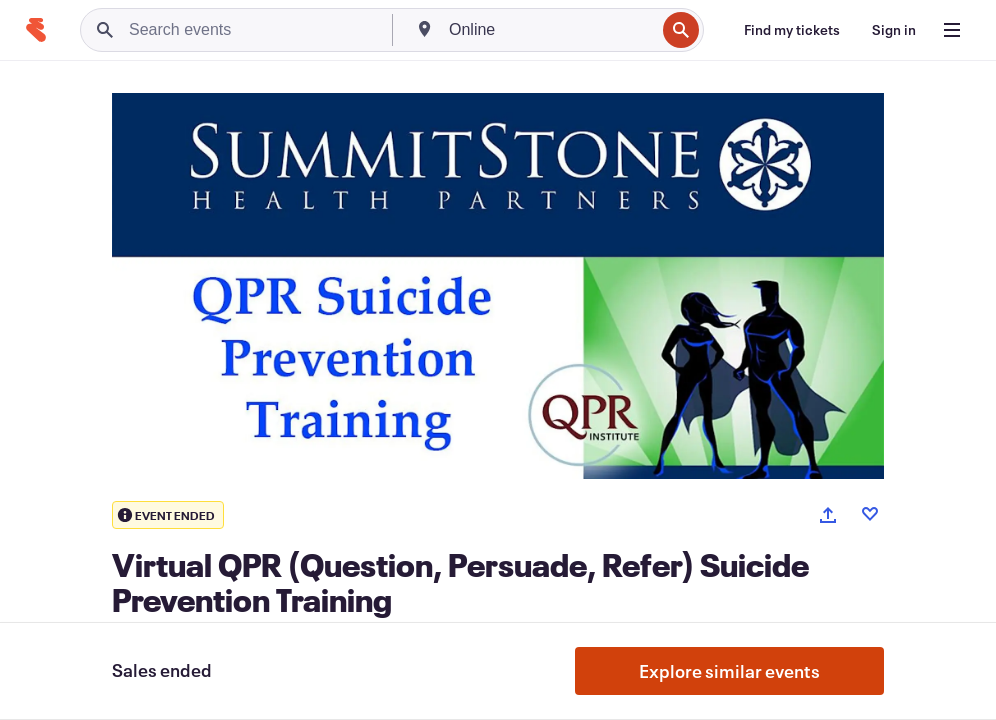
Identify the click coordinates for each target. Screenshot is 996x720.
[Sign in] (894, 30)
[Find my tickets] (792, 30)
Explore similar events (729, 671)
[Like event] (870, 514)
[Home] (36, 30)
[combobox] (550, 30)
